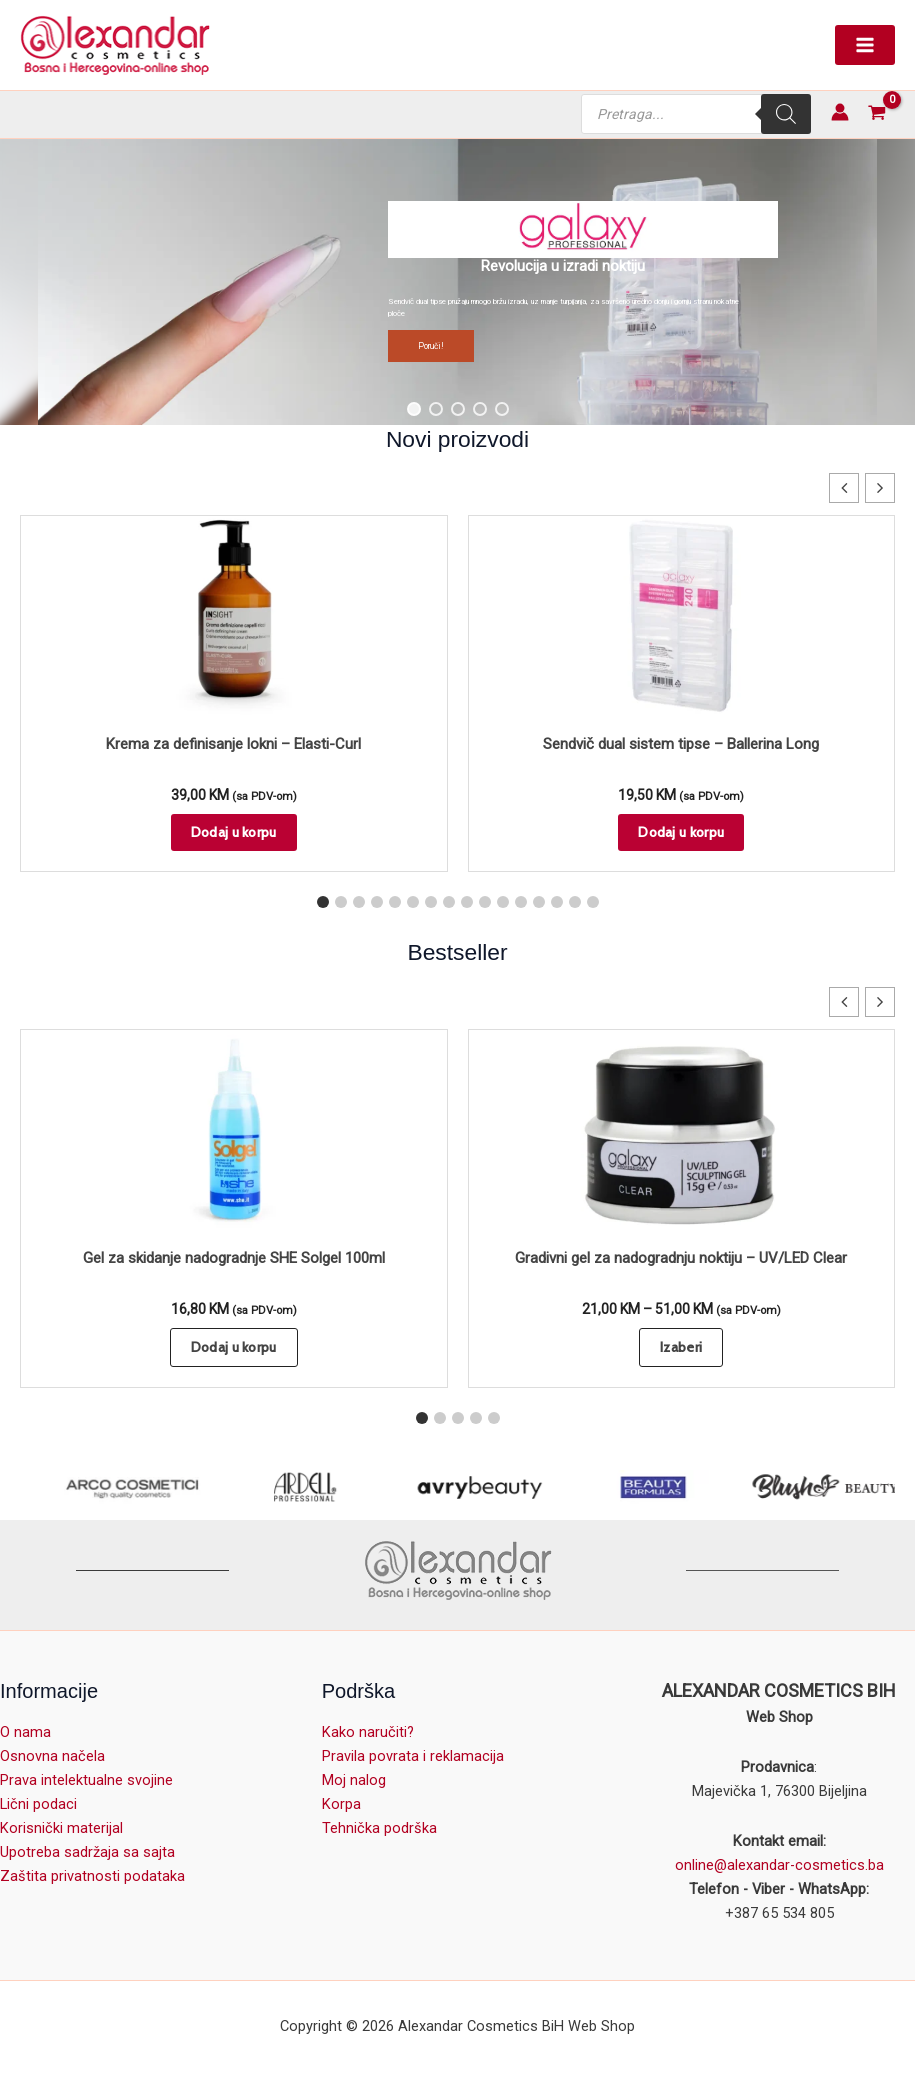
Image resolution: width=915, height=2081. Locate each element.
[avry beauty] (534, 1487)
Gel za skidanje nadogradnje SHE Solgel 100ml (234, 1258)
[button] (457, 282)
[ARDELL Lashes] (360, 1487)
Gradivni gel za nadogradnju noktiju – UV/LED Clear (681, 1258)
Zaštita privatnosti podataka (92, 1876)
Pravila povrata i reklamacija (413, 1756)
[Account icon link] (840, 112)
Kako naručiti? (368, 1732)
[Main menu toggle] (865, 45)
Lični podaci (38, 1804)
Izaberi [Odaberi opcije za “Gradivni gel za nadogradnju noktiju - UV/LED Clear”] (681, 1347)
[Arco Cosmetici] (186, 1487)
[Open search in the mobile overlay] (696, 114)
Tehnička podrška (379, 1828)
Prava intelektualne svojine (86, 1780)
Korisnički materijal (61, 1828)
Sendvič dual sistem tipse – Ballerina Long (681, 744)
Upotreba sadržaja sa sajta (87, 1852)
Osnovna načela (52, 1756)
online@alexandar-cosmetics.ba (779, 1865)
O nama (25, 1732)
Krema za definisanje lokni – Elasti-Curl (233, 744)
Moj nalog (354, 1780)
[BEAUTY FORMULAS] (708, 1487)
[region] (457, 282)
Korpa (341, 1804)
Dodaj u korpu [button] (234, 832)
